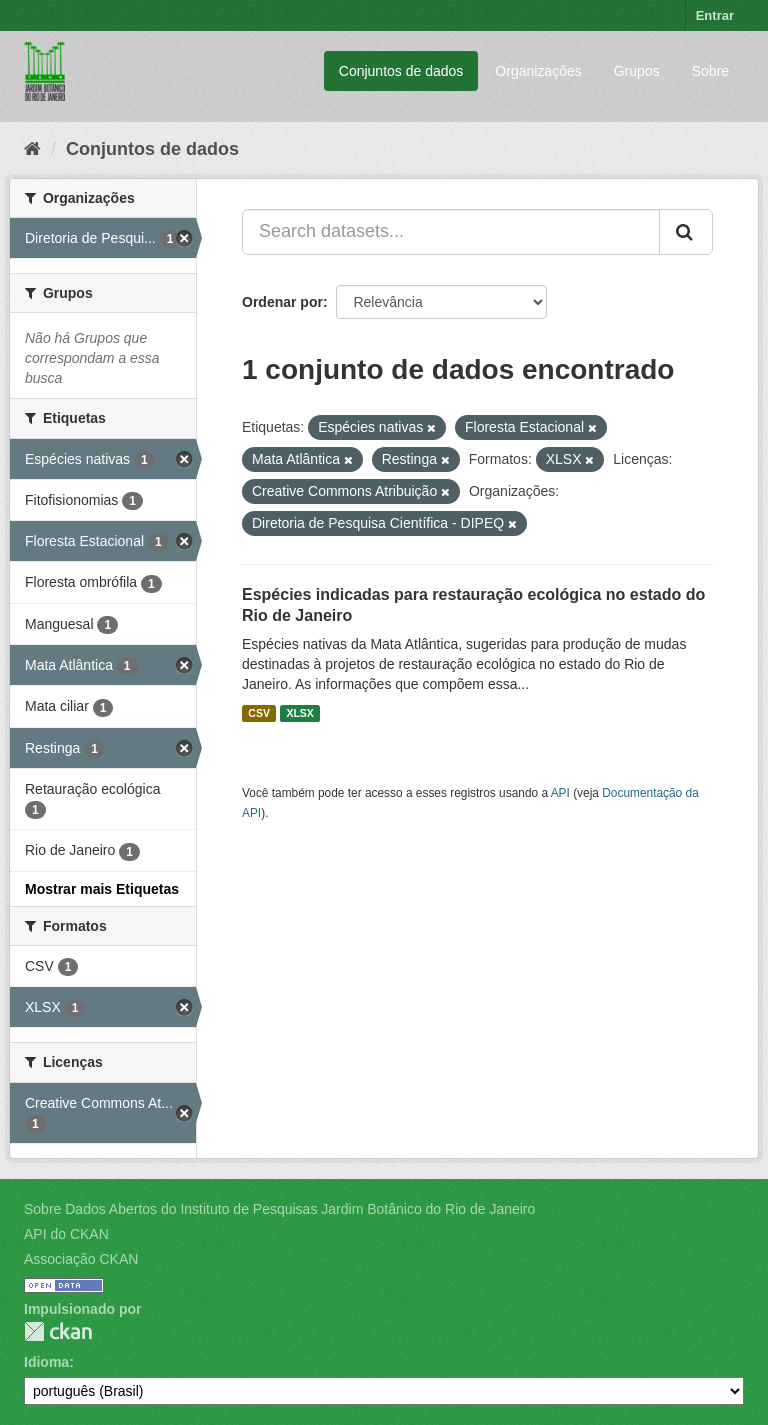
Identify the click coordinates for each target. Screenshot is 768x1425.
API (560, 793)
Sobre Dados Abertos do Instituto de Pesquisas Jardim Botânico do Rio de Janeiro (279, 1209)
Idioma (46, 1362)
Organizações (538, 71)
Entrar (715, 15)
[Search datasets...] (451, 232)
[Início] (32, 149)
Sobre (710, 71)
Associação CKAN (81, 1259)
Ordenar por (282, 302)
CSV (259, 713)
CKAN (58, 1331)
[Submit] (686, 232)
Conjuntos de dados (401, 71)
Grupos (637, 71)
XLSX (299, 713)
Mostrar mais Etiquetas (102, 889)
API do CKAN (66, 1234)
